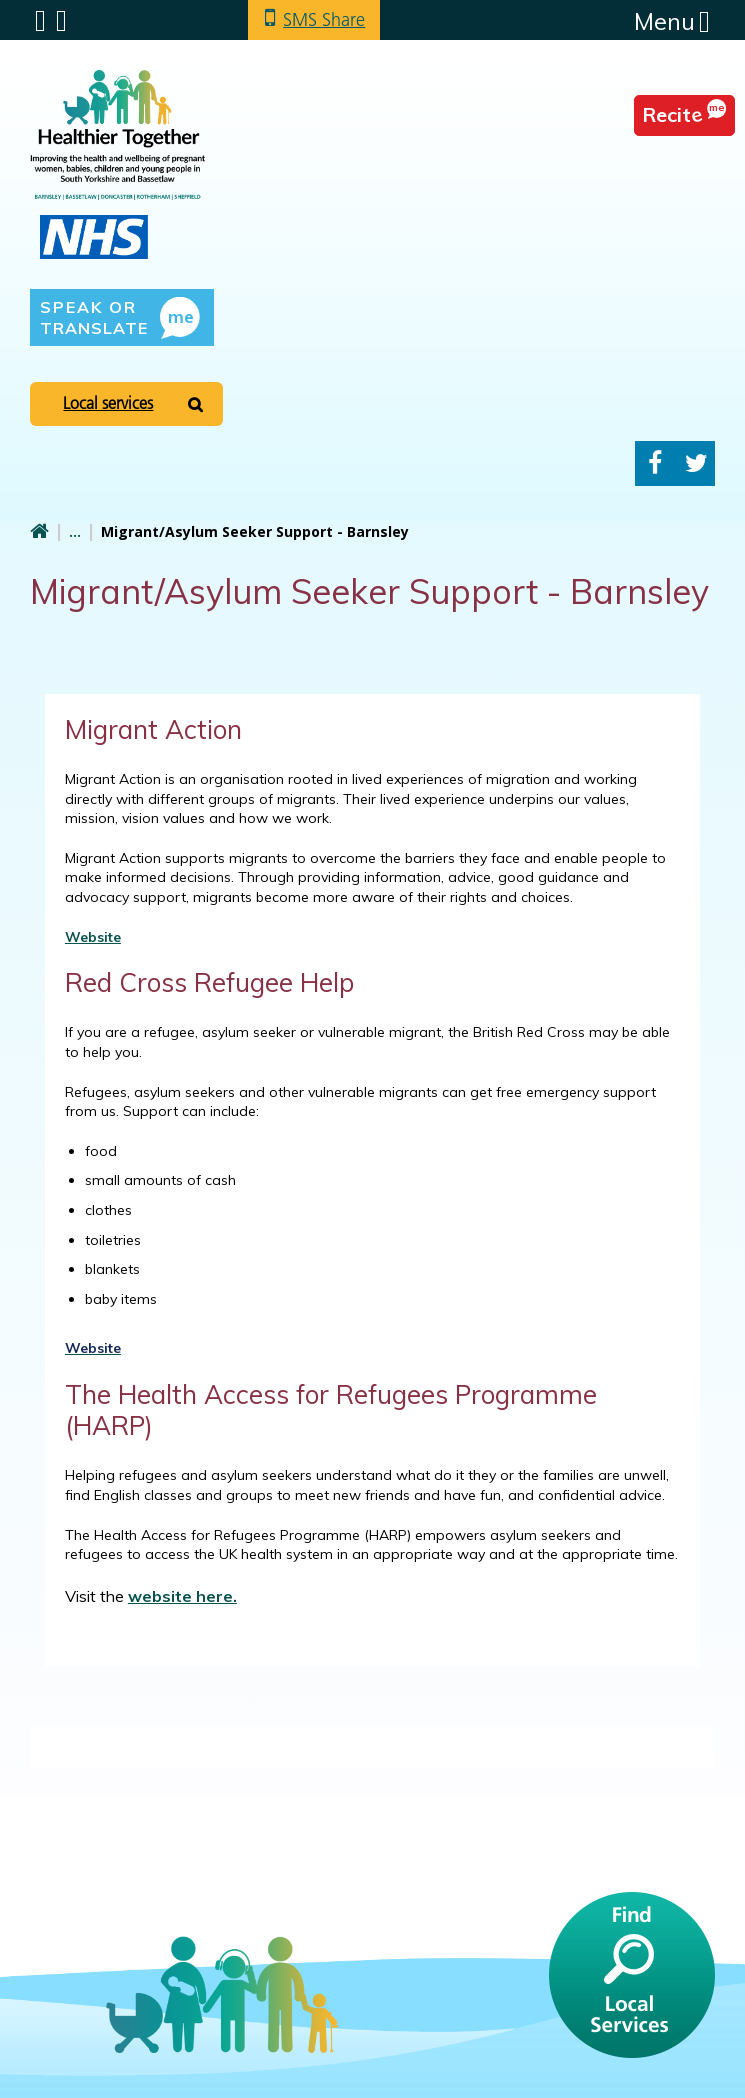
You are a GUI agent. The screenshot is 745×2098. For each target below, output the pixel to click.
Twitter (696, 463)
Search (61, 21)
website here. (182, 1596)
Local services (108, 403)
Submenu (40, 21)
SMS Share (324, 19)
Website (93, 937)
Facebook (655, 463)
